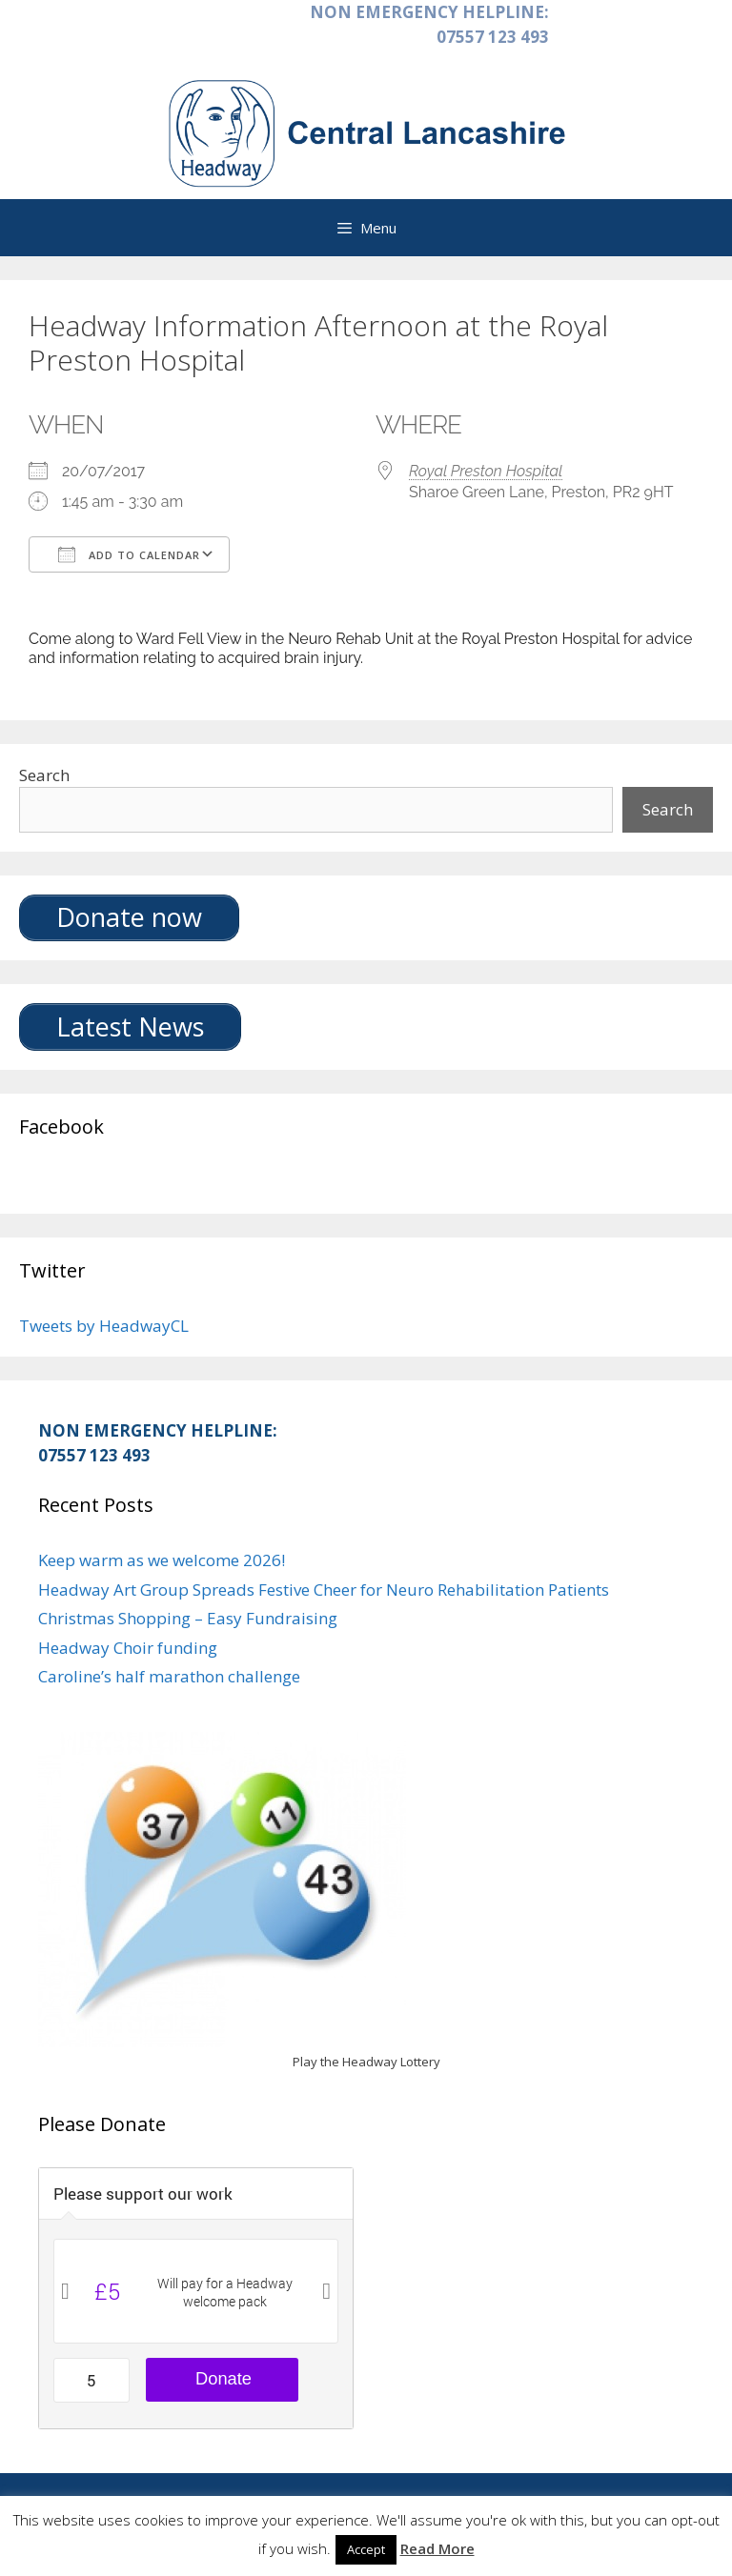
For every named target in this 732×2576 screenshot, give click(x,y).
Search (44, 775)
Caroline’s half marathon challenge (169, 1676)
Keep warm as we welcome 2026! (161, 1560)
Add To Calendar (129, 554)
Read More (437, 2548)
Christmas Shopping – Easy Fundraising (187, 1618)
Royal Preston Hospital (485, 471)
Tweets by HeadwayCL (104, 1326)
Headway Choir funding (127, 1648)
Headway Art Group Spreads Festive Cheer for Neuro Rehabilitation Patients (323, 1589)
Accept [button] (366, 2549)
